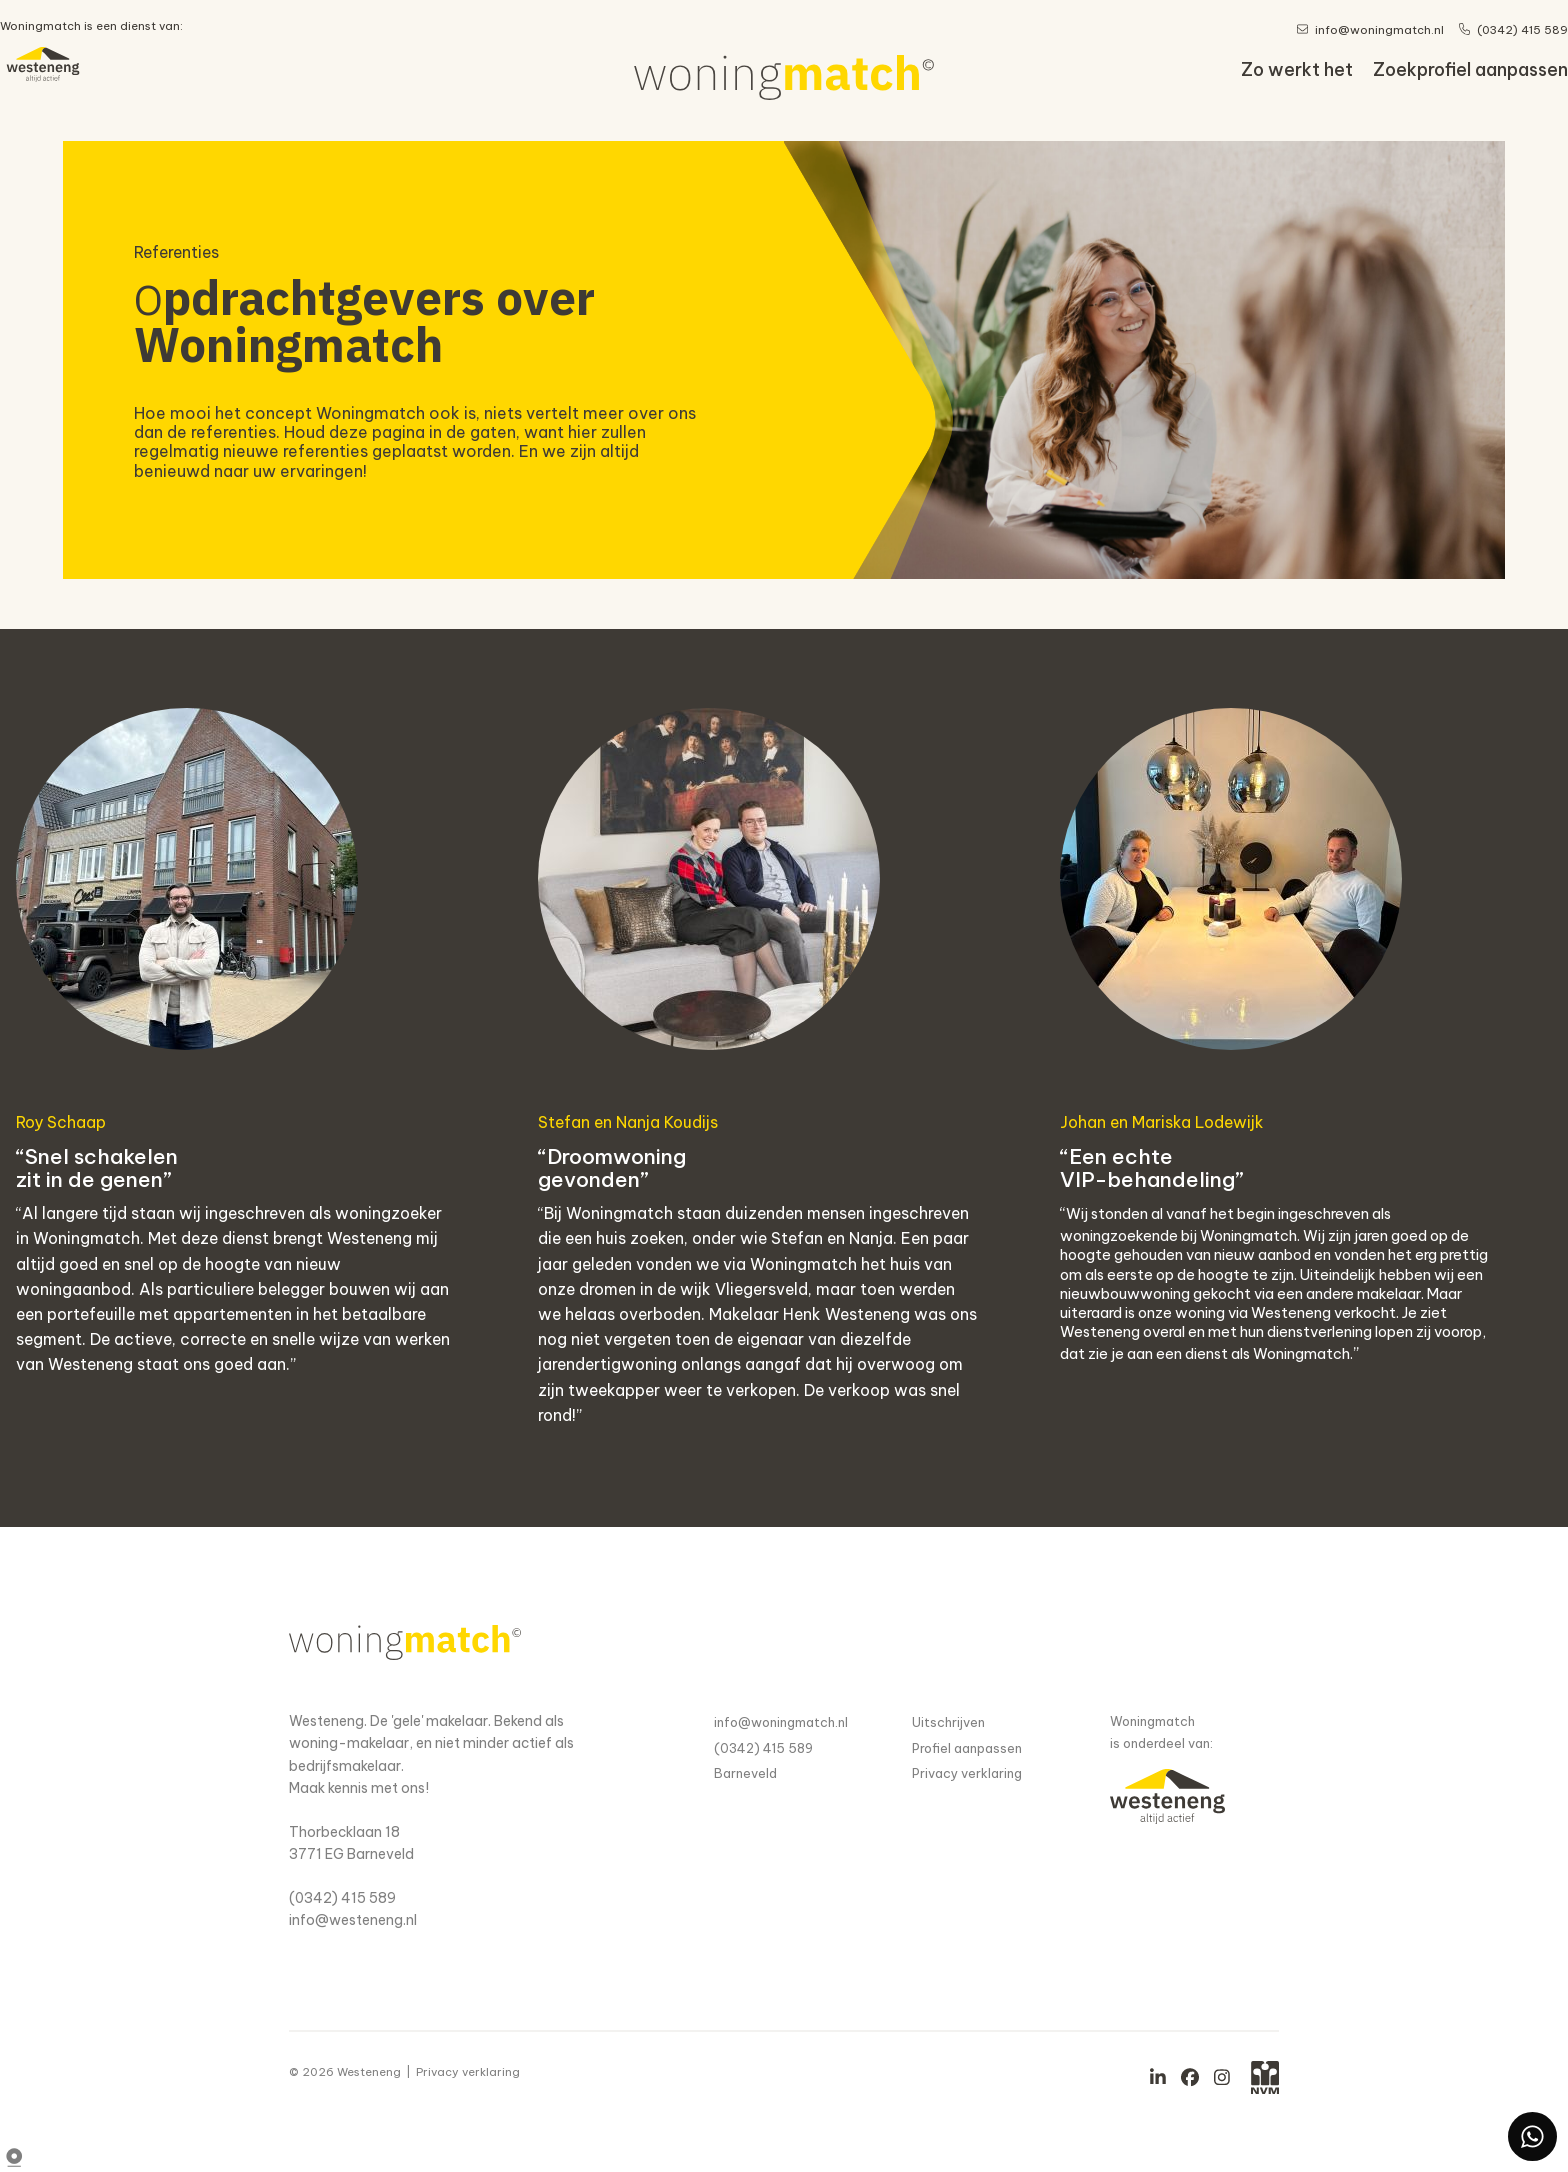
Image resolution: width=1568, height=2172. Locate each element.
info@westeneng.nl (353, 1920)
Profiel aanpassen (967, 1748)
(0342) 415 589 (342, 1898)
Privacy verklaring (967, 1773)
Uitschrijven (948, 1722)
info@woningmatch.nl (781, 1722)
